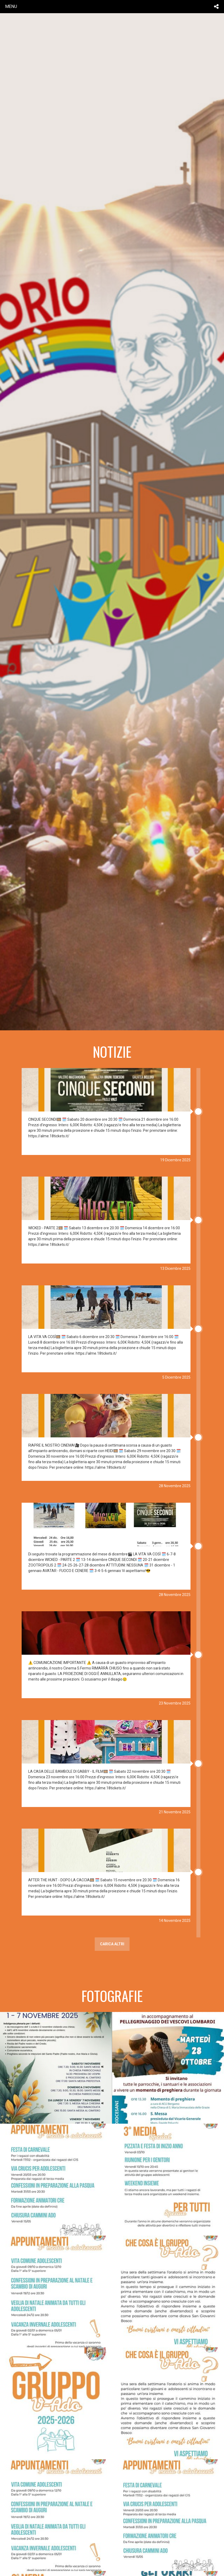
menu (11, 6)
